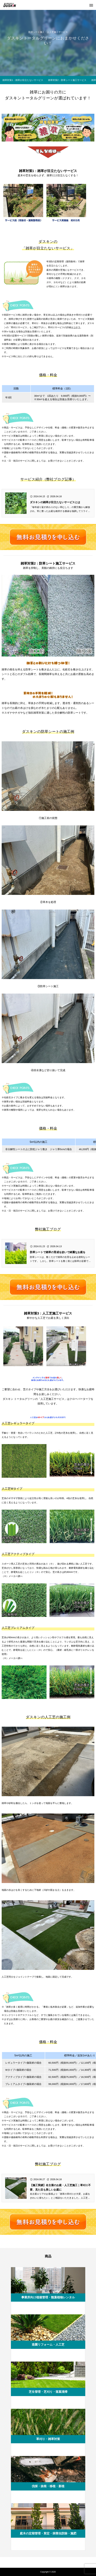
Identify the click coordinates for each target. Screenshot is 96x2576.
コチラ (76, 327)
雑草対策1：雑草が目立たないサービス (22, 80)
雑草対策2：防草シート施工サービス (67, 80)
